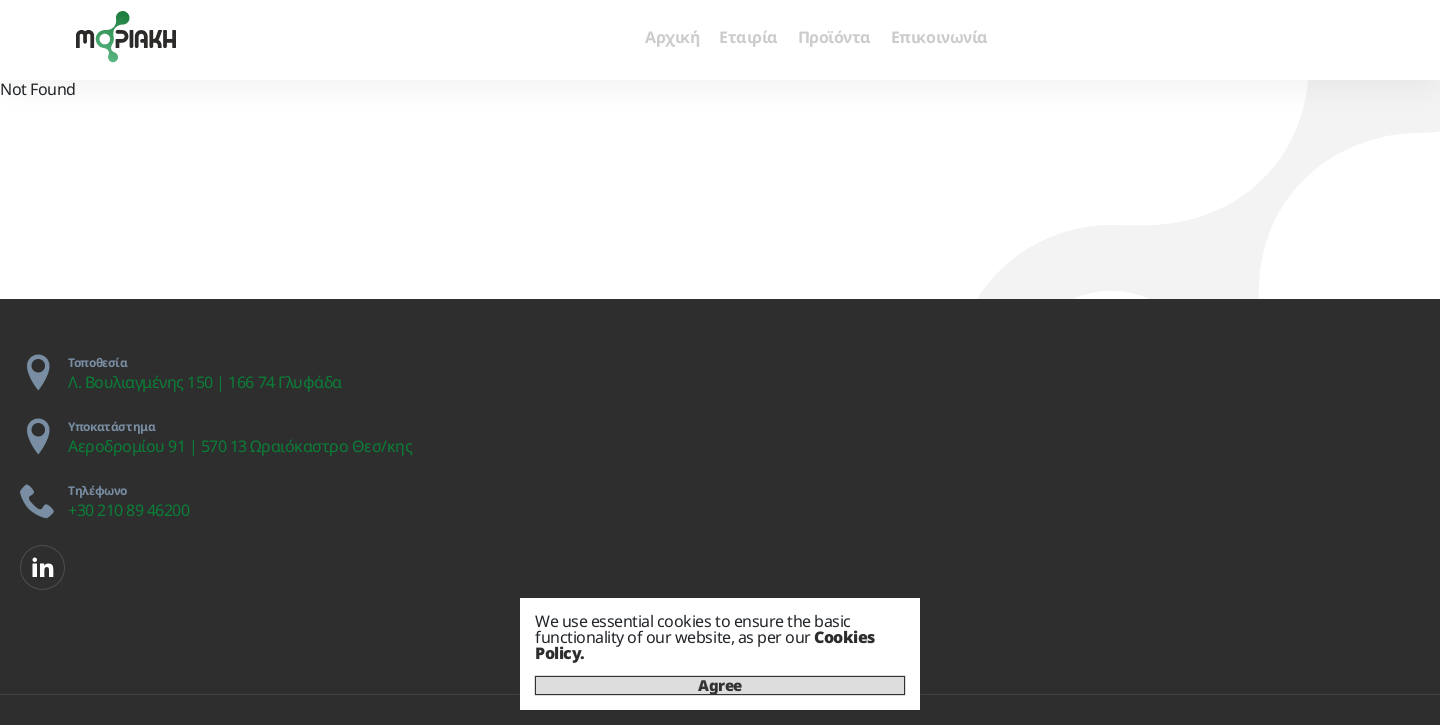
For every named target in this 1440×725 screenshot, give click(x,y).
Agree (720, 685)
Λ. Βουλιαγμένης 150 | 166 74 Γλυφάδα (205, 382)
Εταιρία (748, 37)
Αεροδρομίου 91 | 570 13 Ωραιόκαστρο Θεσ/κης (240, 446)
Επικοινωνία (939, 37)
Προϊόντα (834, 37)
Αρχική (672, 37)
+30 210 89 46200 (128, 510)
